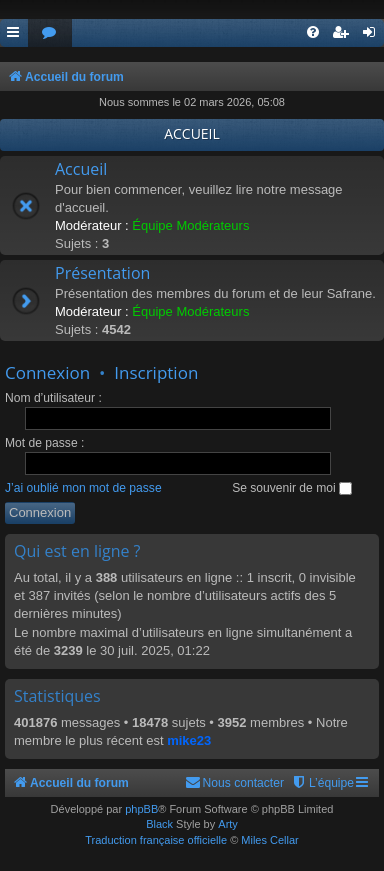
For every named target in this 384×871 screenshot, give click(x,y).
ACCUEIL (192, 133)
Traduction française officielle (156, 840)
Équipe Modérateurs (190, 225)
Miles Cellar (269, 840)
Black (159, 824)
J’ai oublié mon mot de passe (83, 488)
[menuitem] (50, 33)
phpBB (141, 809)
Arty (228, 824)
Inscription (156, 372)
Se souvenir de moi (292, 488)
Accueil (81, 169)
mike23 (189, 740)
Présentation (102, 273)
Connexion (47, 372)
